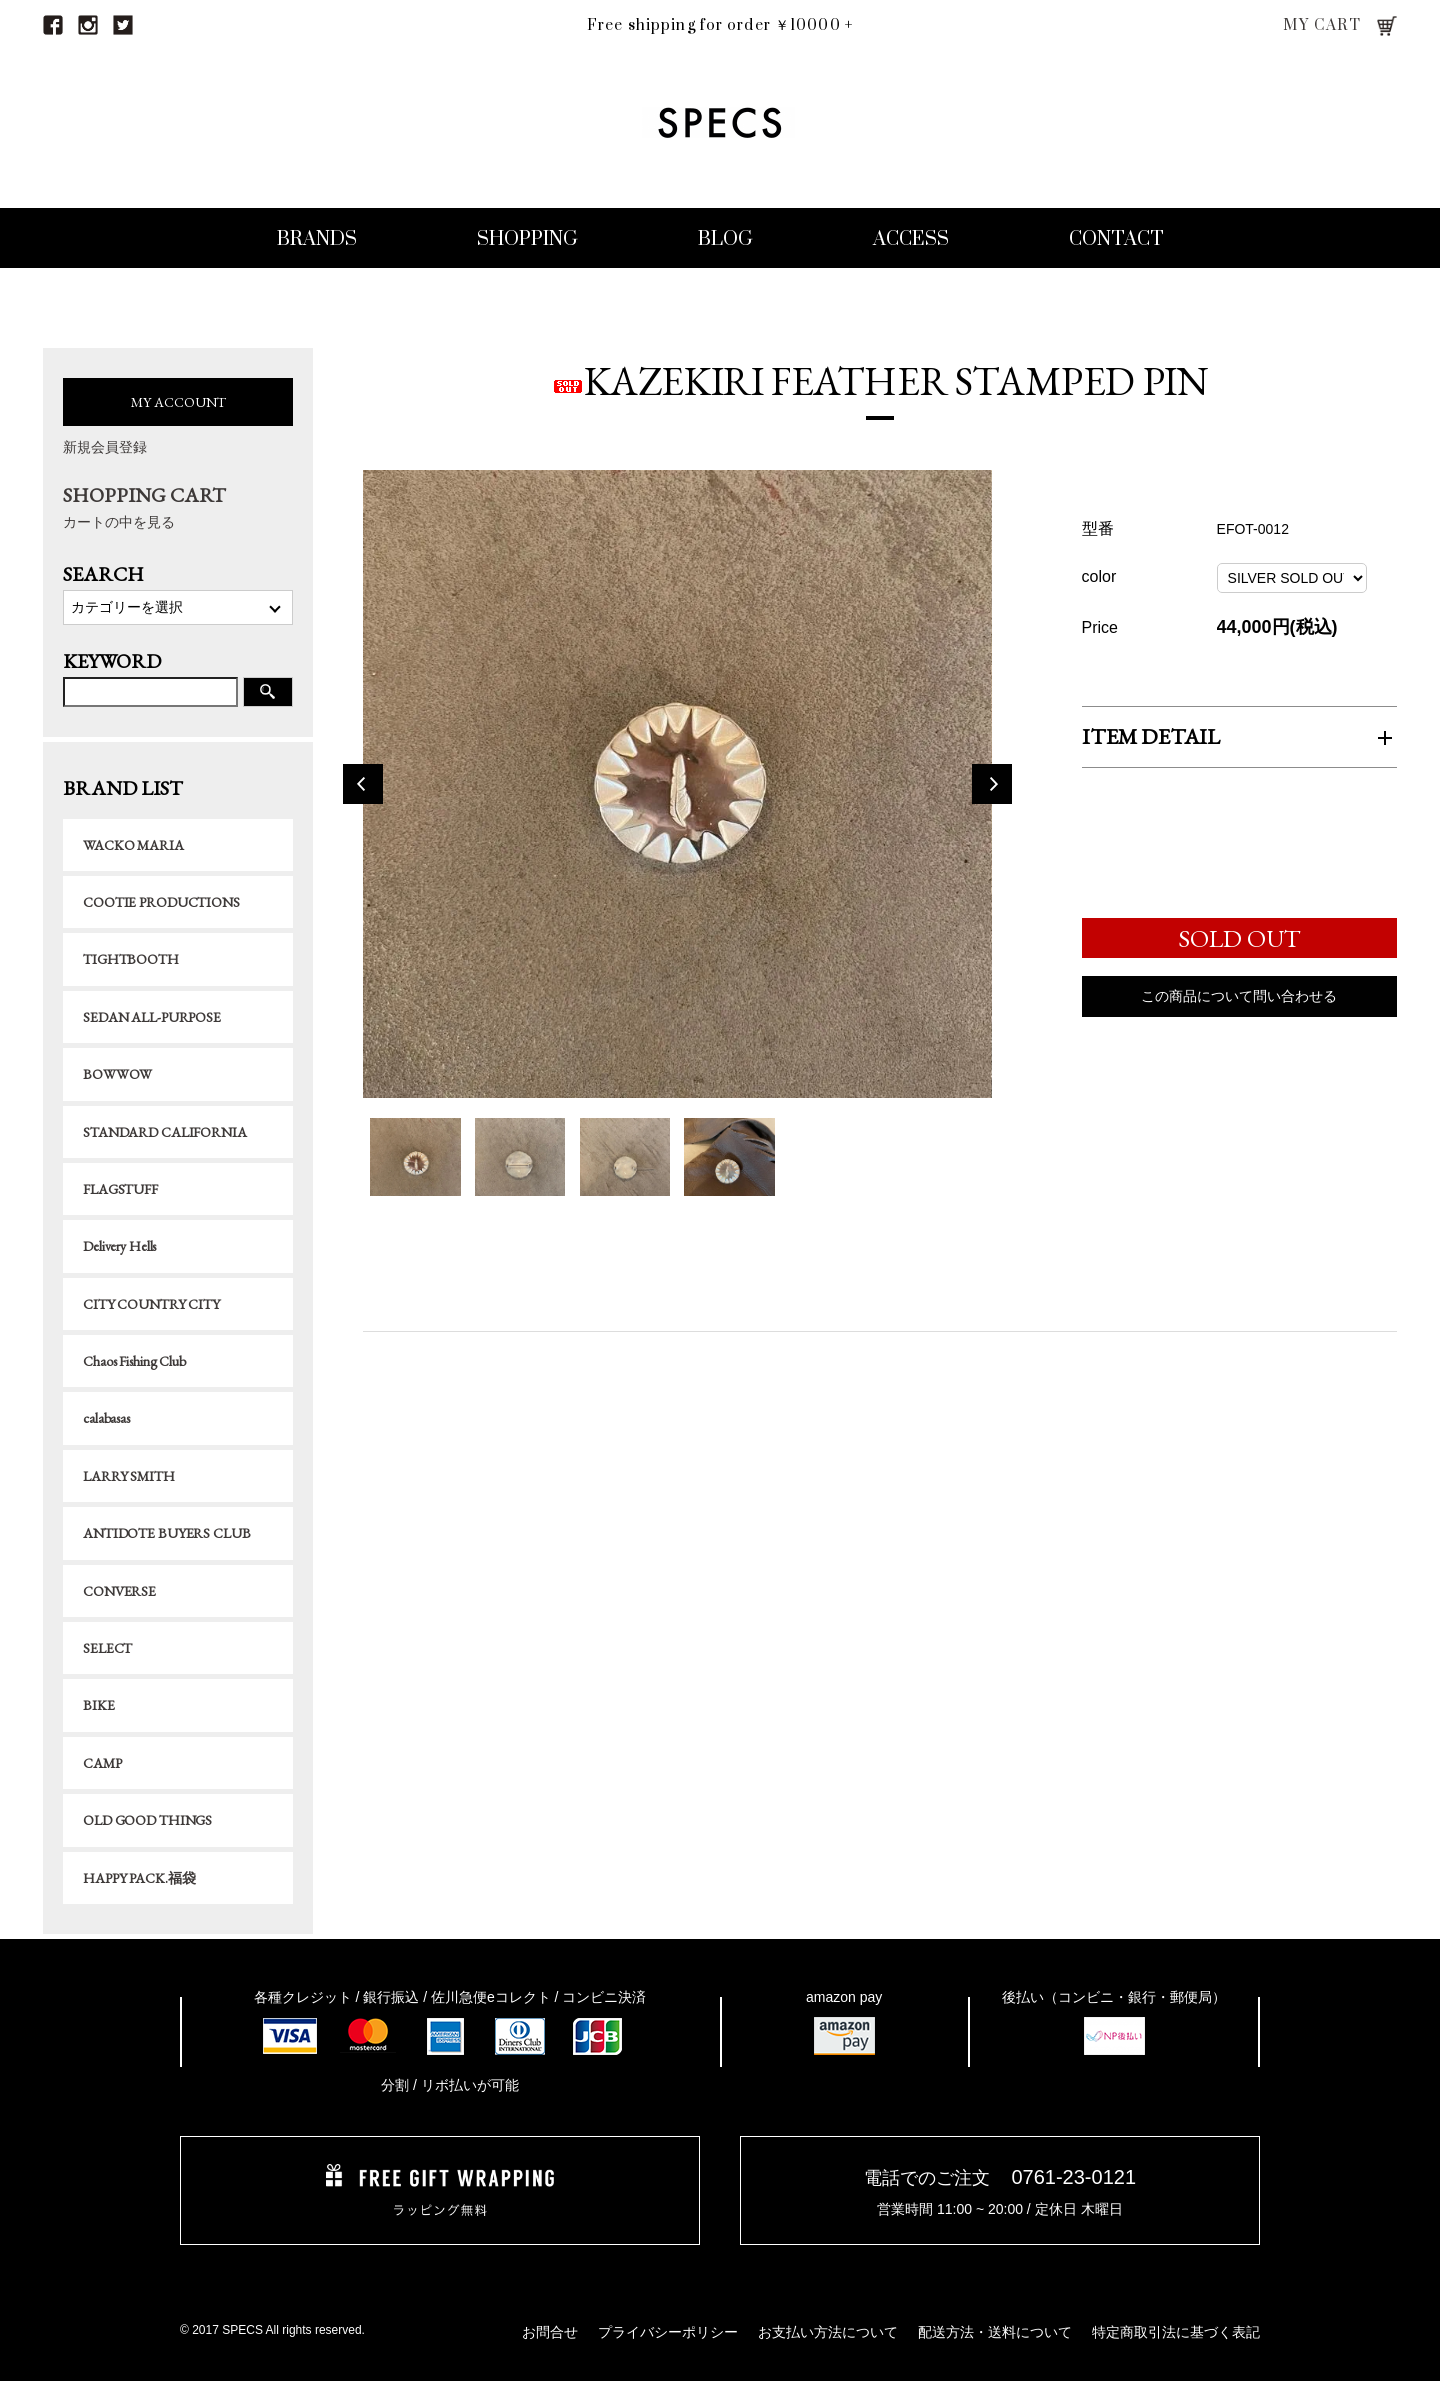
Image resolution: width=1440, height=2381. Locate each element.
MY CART (1322, 25)
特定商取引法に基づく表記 (1176, 2332)
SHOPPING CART (178, 507)
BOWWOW (117, 1074)
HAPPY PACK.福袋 (139, 1878)
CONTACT (1116, 239)
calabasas (106, 1418)
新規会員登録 (105, 447)
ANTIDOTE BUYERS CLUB (166, 1533)
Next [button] (992, 789)
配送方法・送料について (995, 2332)
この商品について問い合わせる (1239, 1002)
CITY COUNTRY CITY (151, 1304)
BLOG (725, 239)
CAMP (102, 1763)
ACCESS (911, 239)
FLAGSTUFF (120, 1189)
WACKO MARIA (133, 845)
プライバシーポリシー (668, 2332)
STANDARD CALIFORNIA (164, 1132)
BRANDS (317, 239)
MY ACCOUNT (178, 402)
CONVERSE (119, 1591)
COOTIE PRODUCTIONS (161, 902)
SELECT (107, 1648)
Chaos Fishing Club (134, 1361)
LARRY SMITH (128, 1476)
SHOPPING (527, 239)
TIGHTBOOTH (131, 959)
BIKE (98, 1705)
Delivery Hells (119, 1246)
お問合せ (550, 2332)
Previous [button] (363, 789)
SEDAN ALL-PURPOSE (152, 1017)
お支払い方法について (828, 2332)
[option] (677, 789)
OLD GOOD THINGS (147, 1820)
